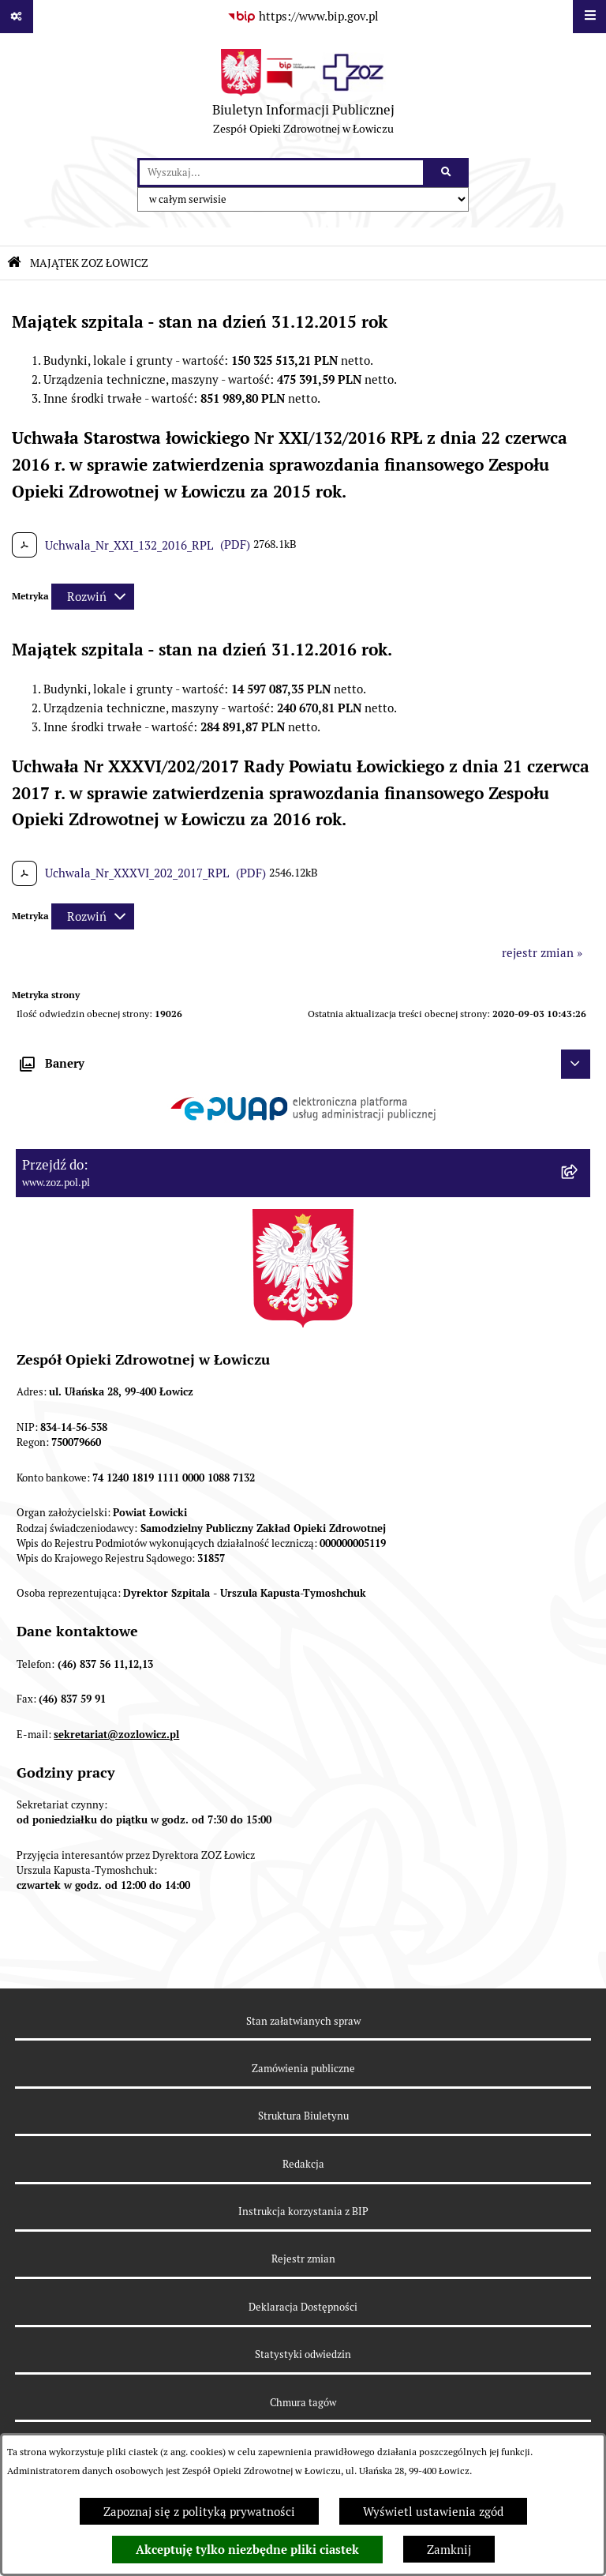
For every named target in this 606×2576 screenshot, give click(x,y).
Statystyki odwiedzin (303, 2354)
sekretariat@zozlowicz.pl (116, 1734)
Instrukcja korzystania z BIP (303, 2211)
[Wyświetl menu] (589, 16)
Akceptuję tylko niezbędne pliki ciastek (247, 2550)
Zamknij (449, 2549)
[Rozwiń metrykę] (92, 597)
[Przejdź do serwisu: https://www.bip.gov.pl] (303, 16)
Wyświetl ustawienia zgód (433, 2511)
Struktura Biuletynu (303, 2116)
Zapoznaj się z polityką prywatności (199, 2511)
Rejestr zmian (303, 2259)
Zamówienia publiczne (303, 2068)
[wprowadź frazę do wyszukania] (281, 173)
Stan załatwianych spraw (303, 2021)
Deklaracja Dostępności (303, 2307)
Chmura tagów (303, 2402)
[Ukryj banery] (576, 1065)
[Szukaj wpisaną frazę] (447, 173)
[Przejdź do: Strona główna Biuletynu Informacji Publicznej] (14, 262)
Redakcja (303, 2164)
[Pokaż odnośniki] (16, 16)
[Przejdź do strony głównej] (303, 95)
